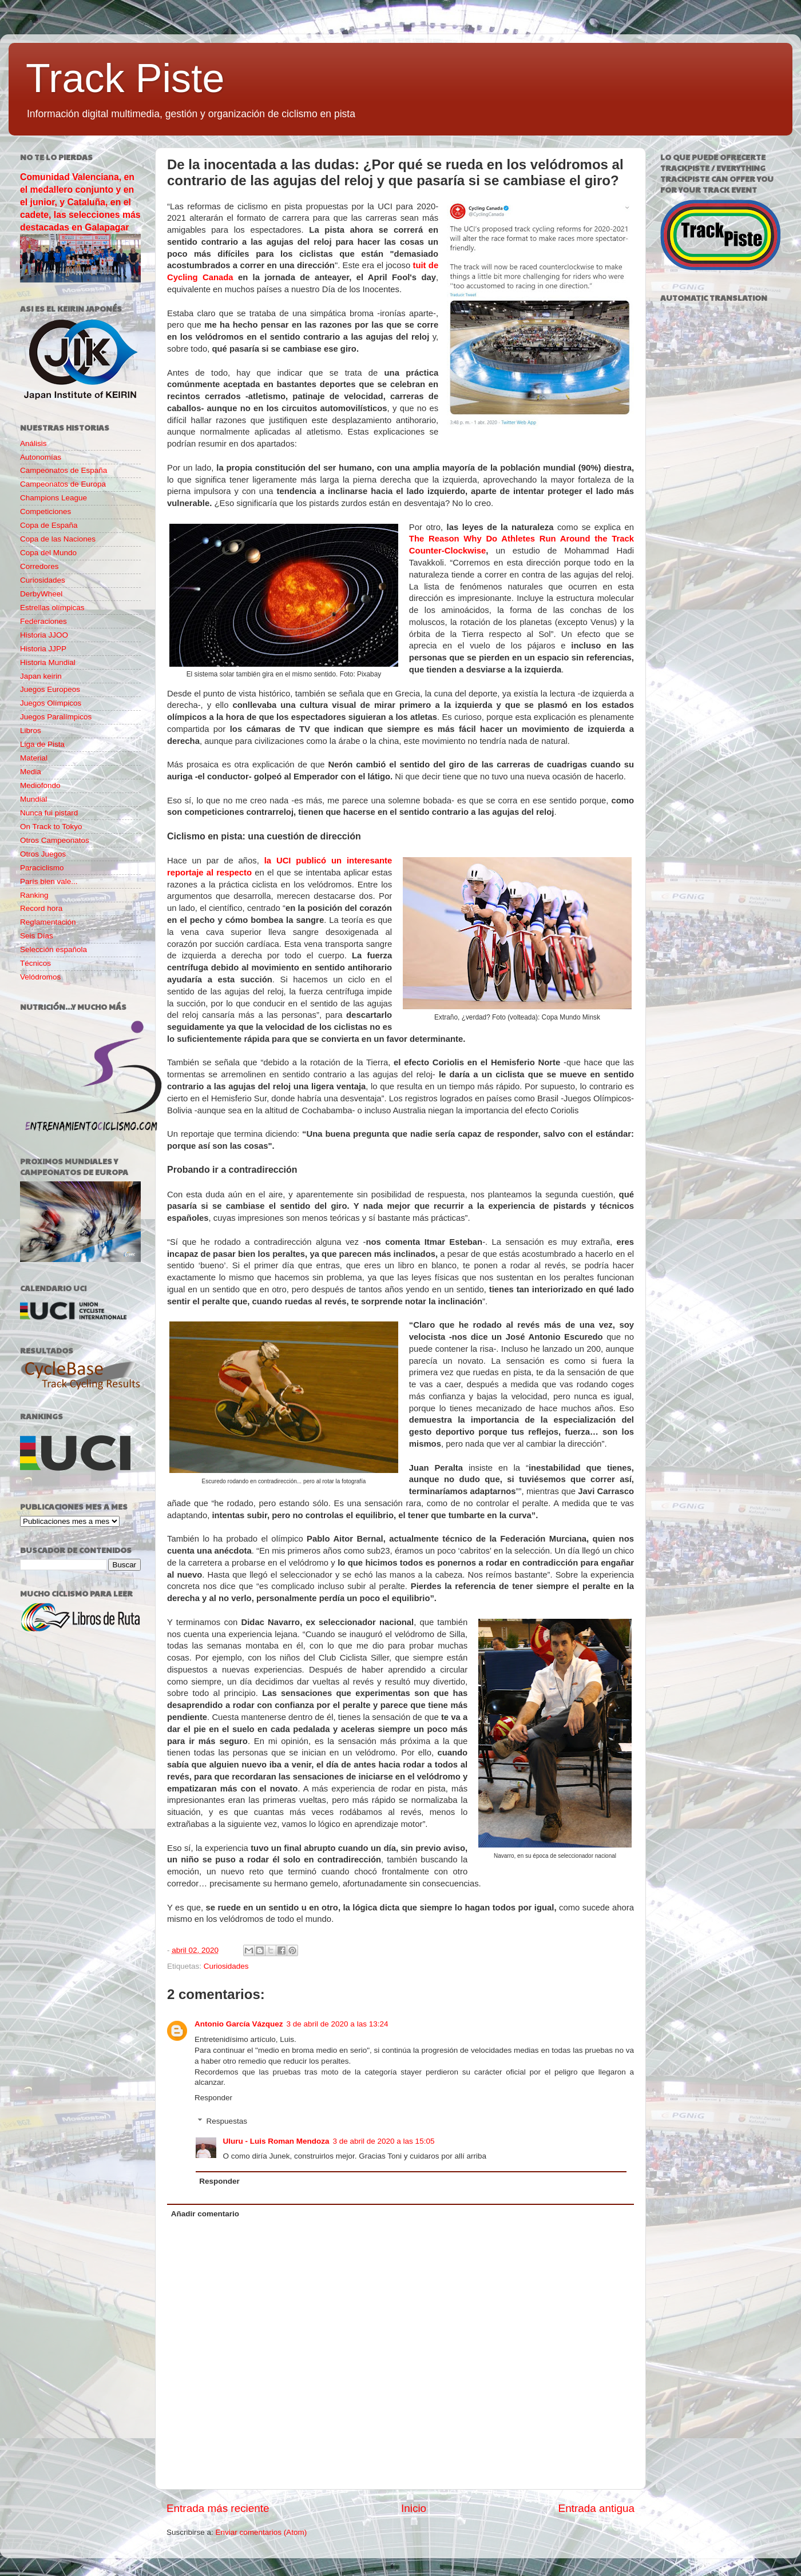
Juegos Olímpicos (50, 703)
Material (33, 758)
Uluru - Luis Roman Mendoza (276, 2141)
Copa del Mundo (48, 552)
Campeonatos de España (63, 470)
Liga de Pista (42, 744)
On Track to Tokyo (51, 826)
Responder (213, 2097)
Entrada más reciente (217, 2508)
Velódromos (40, 977)
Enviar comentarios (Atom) (261, 2532)
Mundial (33, 799)
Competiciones (45, 511)
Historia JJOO (44, 635)
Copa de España (49, 525)
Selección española (53, 949)
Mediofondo (40, 785)
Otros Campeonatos (54, 840)
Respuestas (227, 2121)
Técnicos (35, 963)
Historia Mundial (48, 662)
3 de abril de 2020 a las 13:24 (337, 2024)
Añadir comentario (205, 2213)
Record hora (41, 908)
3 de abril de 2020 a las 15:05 (384, 2141)
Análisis (33, 443)
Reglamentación (48, 922)
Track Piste (125, 78)
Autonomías (40, 457)
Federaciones (43, 621)
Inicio (413, 2508)
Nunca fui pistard (49, 813)
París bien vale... (49, 881)
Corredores (39, 566)
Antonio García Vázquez (239, 2024)
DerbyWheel (41, 594)
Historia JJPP (43, 648)
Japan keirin (41, 676)
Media (30, 771)
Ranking (34, 895)
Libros (30, 730)
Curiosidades (226, 1966)
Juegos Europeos (50, 689)
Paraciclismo (42, 867)
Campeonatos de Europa (63, 484)
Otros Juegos (43, 854)
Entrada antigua (596, 2508)
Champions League (53, 497)
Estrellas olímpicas (52, 607)
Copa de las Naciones (58, 539)
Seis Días (36, 935)
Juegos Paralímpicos (56, 716)
